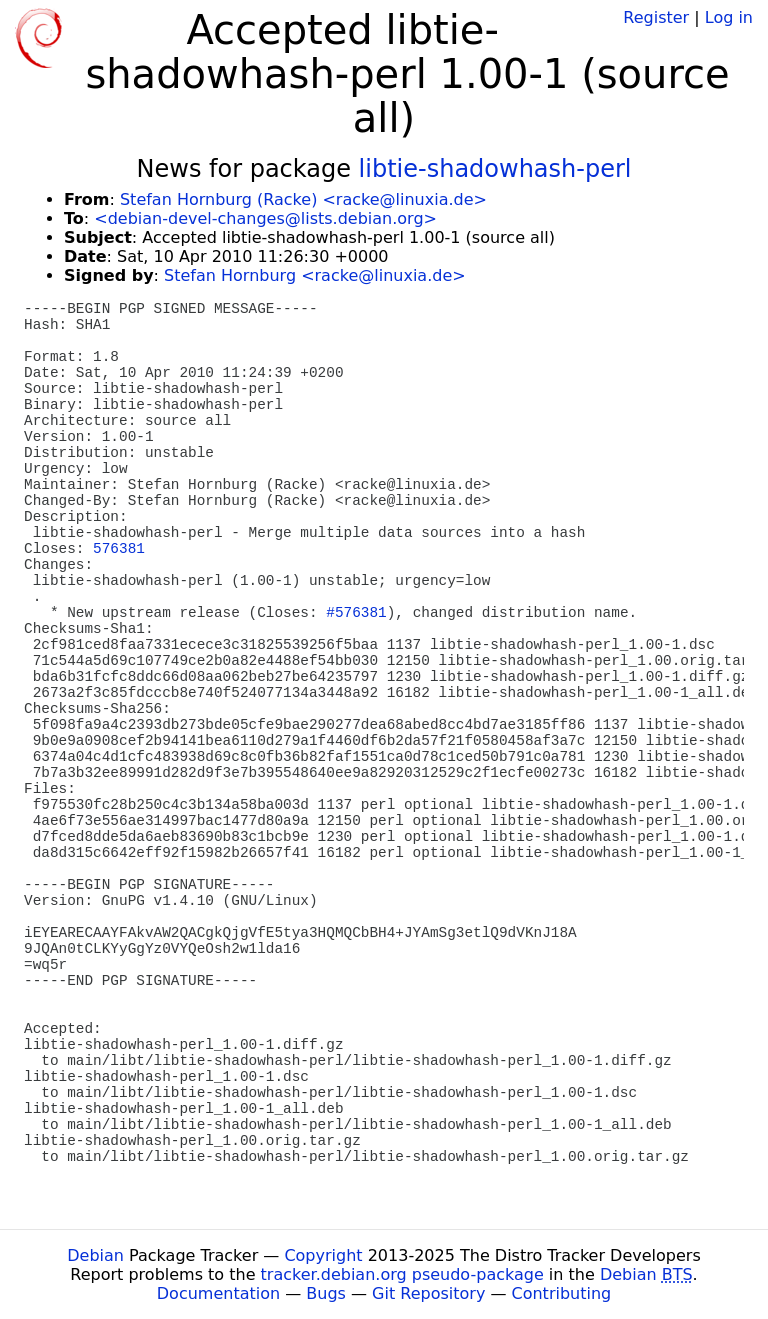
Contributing (562, 1293)
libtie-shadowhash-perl (495, 169)
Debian (95, 1255)
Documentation (218, 1293)
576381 (119, 549)
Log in (729, 17)
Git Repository (428, 1293)
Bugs (326, 1293)
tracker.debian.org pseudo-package (402, 1274)
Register (656, 17)
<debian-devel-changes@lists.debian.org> (265, 218)
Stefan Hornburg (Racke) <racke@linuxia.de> (303, 199)
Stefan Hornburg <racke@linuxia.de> (315, 275)
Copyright (323, 1255)
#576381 (356, 613)
